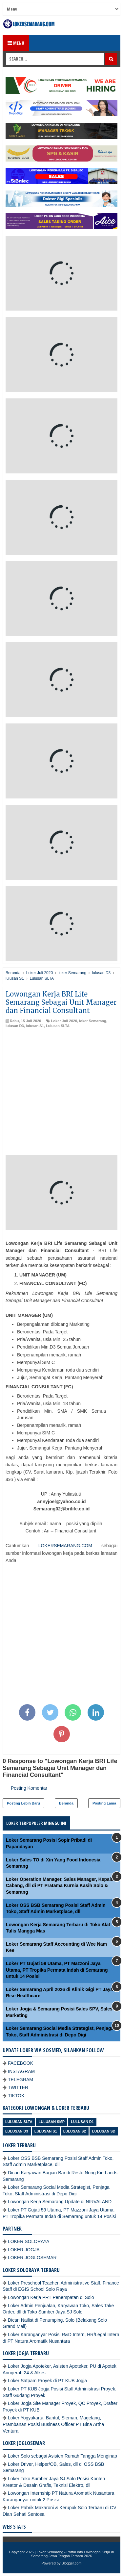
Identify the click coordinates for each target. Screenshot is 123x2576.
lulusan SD (103, 2131)
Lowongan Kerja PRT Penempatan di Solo (51, 2297)
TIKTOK (16, 2095)
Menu (16, 43)
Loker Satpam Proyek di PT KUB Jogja (47, 2380)
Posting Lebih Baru (23, 1803)
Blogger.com (72, 2563)
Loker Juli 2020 (64, 1021)
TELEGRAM (20, 2079)
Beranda (66, 1803)
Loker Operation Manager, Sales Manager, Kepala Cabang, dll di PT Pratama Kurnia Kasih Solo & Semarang (59, 1886)
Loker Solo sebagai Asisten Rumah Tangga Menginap (62, 2456)
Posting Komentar (29, 1788)
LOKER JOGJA (23, 2249)
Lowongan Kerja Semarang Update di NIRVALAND (60, 2201)
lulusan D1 (82, 2122)
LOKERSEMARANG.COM (65, 1545)
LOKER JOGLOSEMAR (32, 2257)
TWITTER (18, 2087)
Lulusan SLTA (58, 1026)
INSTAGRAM (21, 2071)
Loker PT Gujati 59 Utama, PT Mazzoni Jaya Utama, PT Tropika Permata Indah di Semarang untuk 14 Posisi (57, 1970)
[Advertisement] (61, 1093)
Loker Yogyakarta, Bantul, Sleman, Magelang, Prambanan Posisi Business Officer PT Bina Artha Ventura (53, 2424)
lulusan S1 (35, 1026)
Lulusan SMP (52, 2122)
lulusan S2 (74, 2131)
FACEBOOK (20, 2063)
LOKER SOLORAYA (28, 2241)
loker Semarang (92, 1021)
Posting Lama (104, 1803)
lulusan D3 (15, 1026)
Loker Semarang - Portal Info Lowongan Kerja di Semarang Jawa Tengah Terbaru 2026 (72, 2554)
